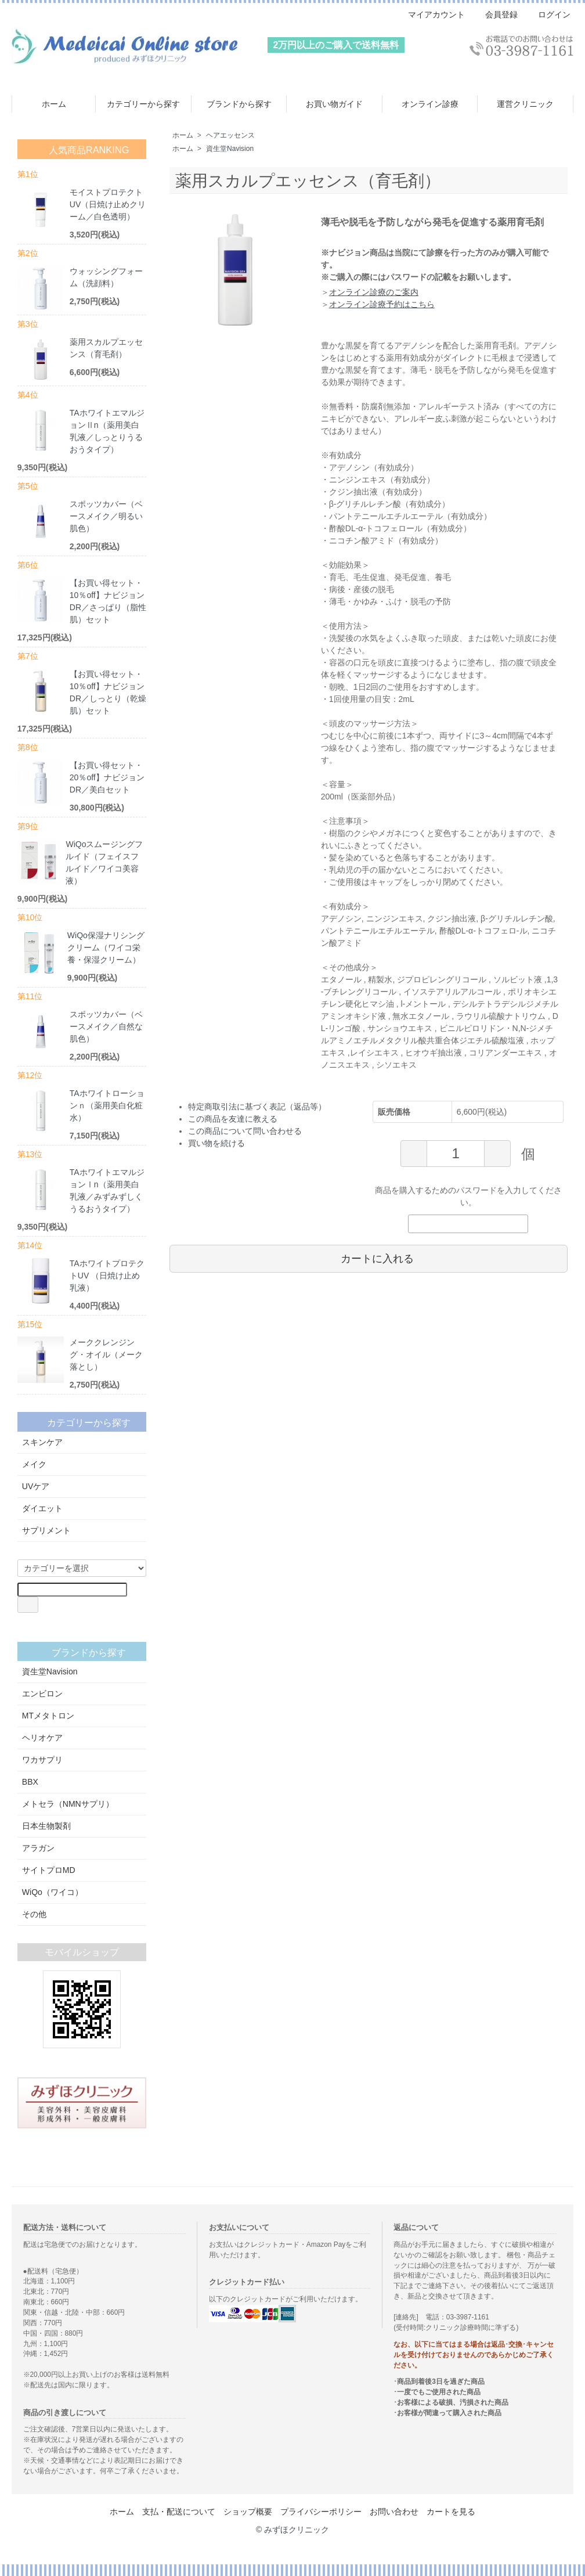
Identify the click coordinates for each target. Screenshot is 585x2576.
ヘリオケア (82, 1737)
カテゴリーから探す (143, 104)
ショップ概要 (247, 2511)
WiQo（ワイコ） (82, 1892)
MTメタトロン (82, 1715)
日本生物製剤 (82, 1826)
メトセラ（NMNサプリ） (82, 1803)
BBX (82, 1781)
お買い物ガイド (334, 104)
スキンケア (82, 1442)
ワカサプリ (82, 1759)
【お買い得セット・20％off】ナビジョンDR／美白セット (107, 777)
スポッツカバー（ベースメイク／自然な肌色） (106, 1026)
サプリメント (82, 1530)
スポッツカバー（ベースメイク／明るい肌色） (106, 516)
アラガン (82, 1848)
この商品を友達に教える (232, 1118)
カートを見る (451, 2511)
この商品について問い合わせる (245, 1131)
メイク (82, 1464)
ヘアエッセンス (230, 135)
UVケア (82, 1486)
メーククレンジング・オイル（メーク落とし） (106, 1354)
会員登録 (495, 14)
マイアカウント (430, 14)
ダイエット (82, 1508)
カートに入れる (369, 1258)
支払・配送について (178, 2511)
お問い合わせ (394, 2511)
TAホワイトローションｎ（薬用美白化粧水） (107, 1105)
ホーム (54, 104)
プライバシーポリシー (321, 2511)
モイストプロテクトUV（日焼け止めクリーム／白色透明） (108, 204)
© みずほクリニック (292, 2529)
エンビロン (82, 1693)
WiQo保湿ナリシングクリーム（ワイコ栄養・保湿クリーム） (106, 947)
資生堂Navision (230, 149)
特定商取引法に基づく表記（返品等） (257, 1106)
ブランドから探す (239, 104)
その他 (82, 1914)
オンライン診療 (430, 104)
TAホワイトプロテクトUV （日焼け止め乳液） (107, 1275)
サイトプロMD (82, 1870)
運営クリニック (525, 104)
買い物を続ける (216, 1143)
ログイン (548, 14)
